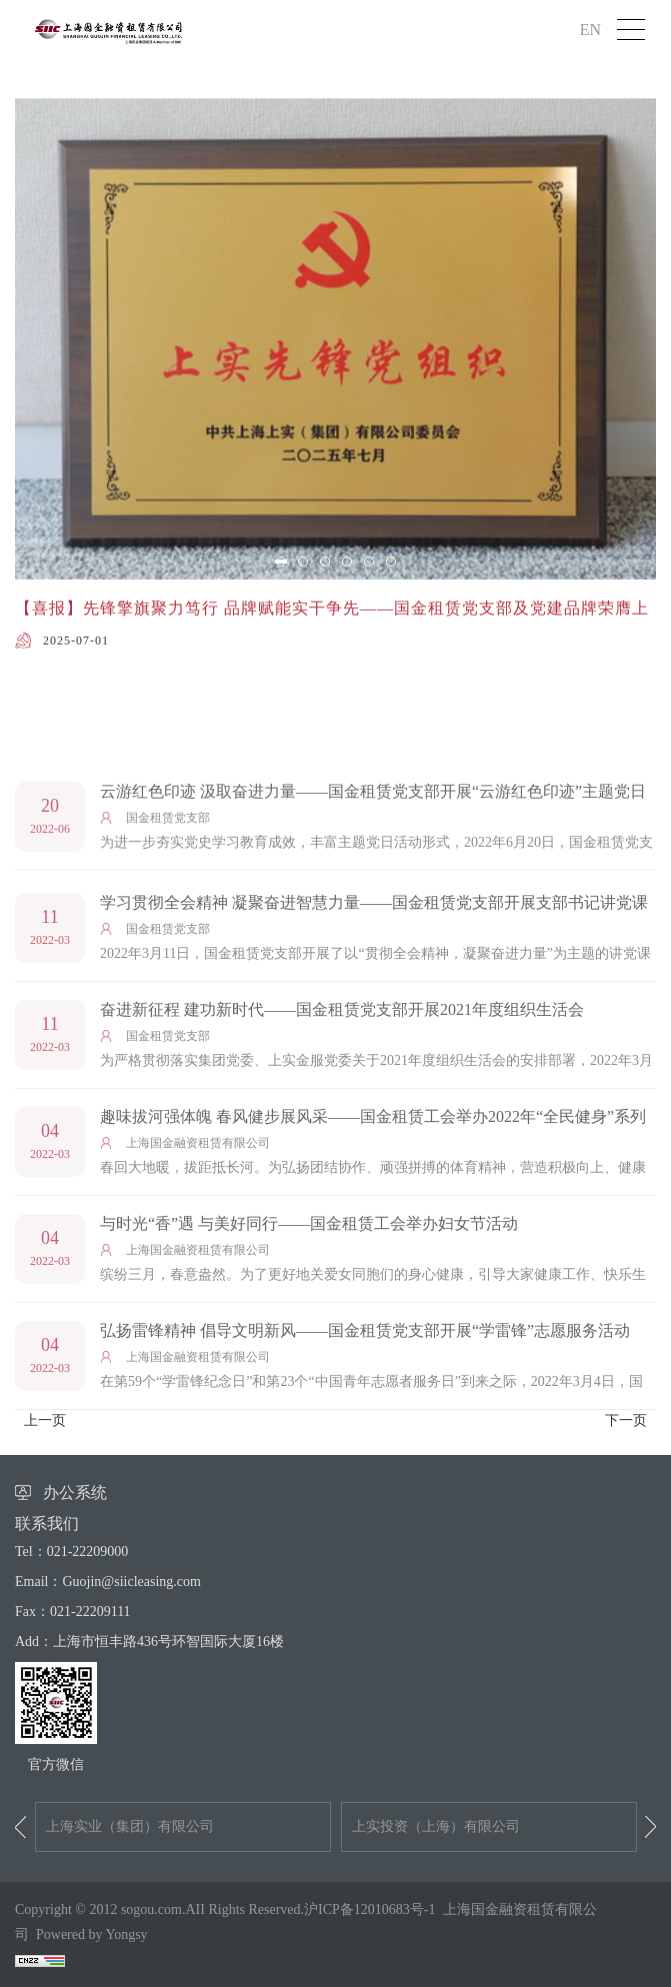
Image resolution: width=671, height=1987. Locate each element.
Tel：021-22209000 (71, 1551)
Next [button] (650, 1827)
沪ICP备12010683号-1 (369, 1909)
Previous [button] (20, 1827)
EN (590, 29)
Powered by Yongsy (92, 1934)
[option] (335, 435)
